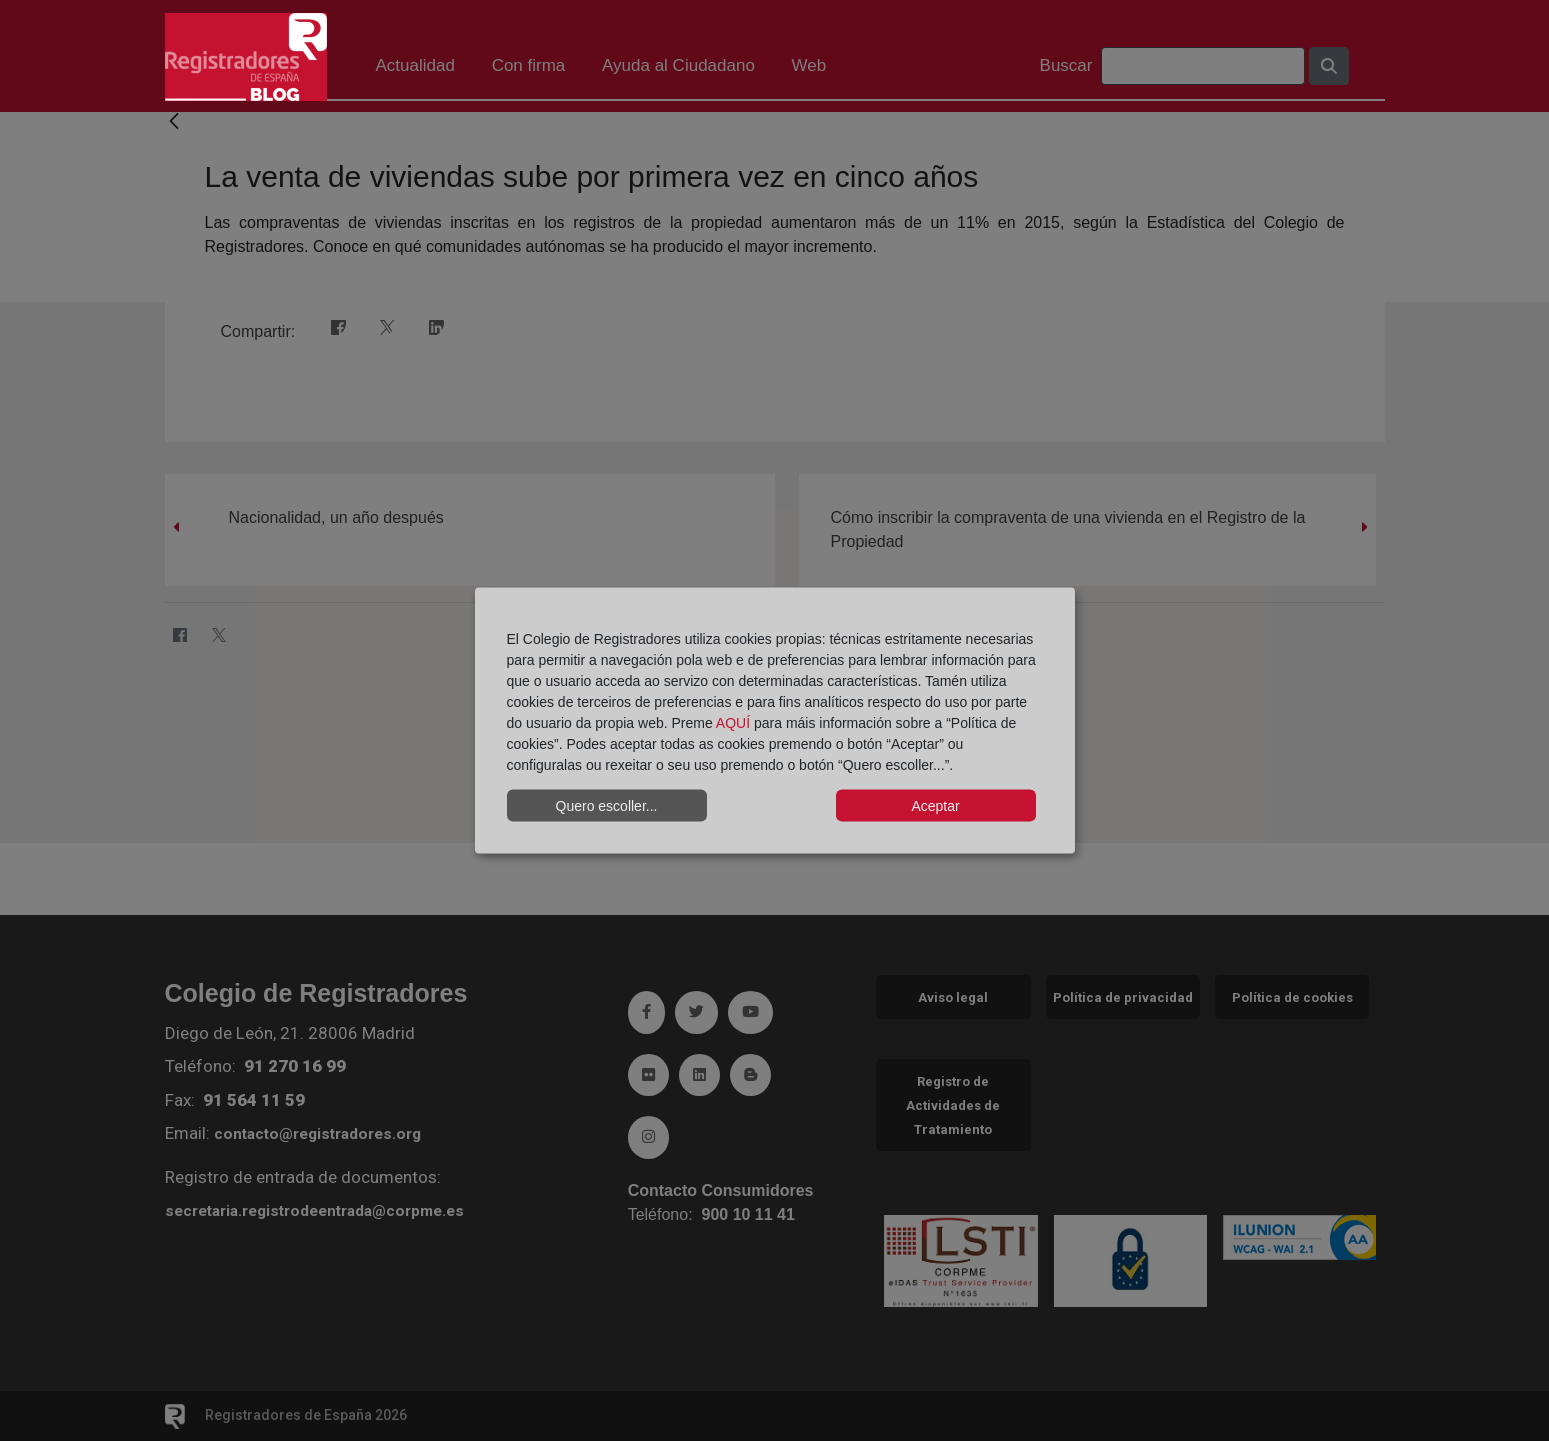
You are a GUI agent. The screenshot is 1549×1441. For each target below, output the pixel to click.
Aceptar (935, 805)
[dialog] (775, 720)
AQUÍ (733, 723)
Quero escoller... (607, 805)
